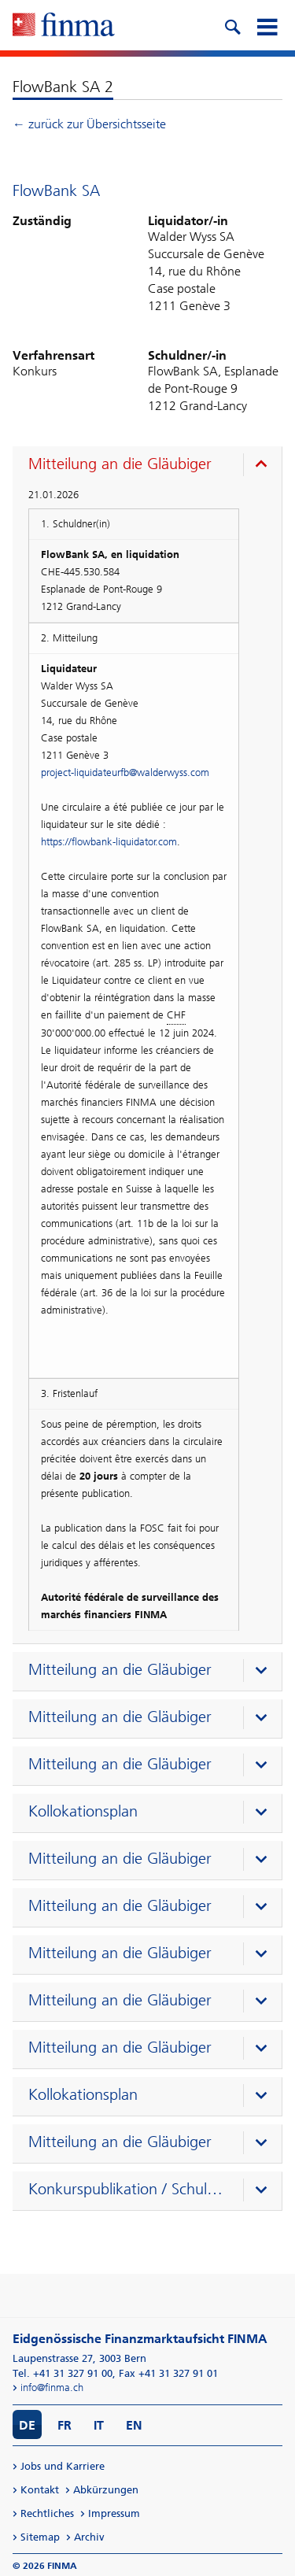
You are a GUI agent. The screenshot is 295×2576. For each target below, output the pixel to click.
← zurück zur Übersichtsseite (89, 123)
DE (27, 2425)
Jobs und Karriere (62, 2466)
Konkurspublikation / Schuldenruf (129, 2188)
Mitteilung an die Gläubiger (120, 463)
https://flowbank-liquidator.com (109, 842)
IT (99, 2425)
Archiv (89, 2537)
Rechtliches (47, 2513)
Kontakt (39, 2490)
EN (134, 2425)
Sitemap (40, 2537)
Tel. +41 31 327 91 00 (62, 2373)
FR (64, 2425)
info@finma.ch (51, 2387)
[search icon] (232, 25)
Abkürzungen (105, 2490)
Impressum (114, 2513)
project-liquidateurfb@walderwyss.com (125, 772)
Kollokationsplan (83, 1811)
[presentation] (151, 466)
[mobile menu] (266, 25)
